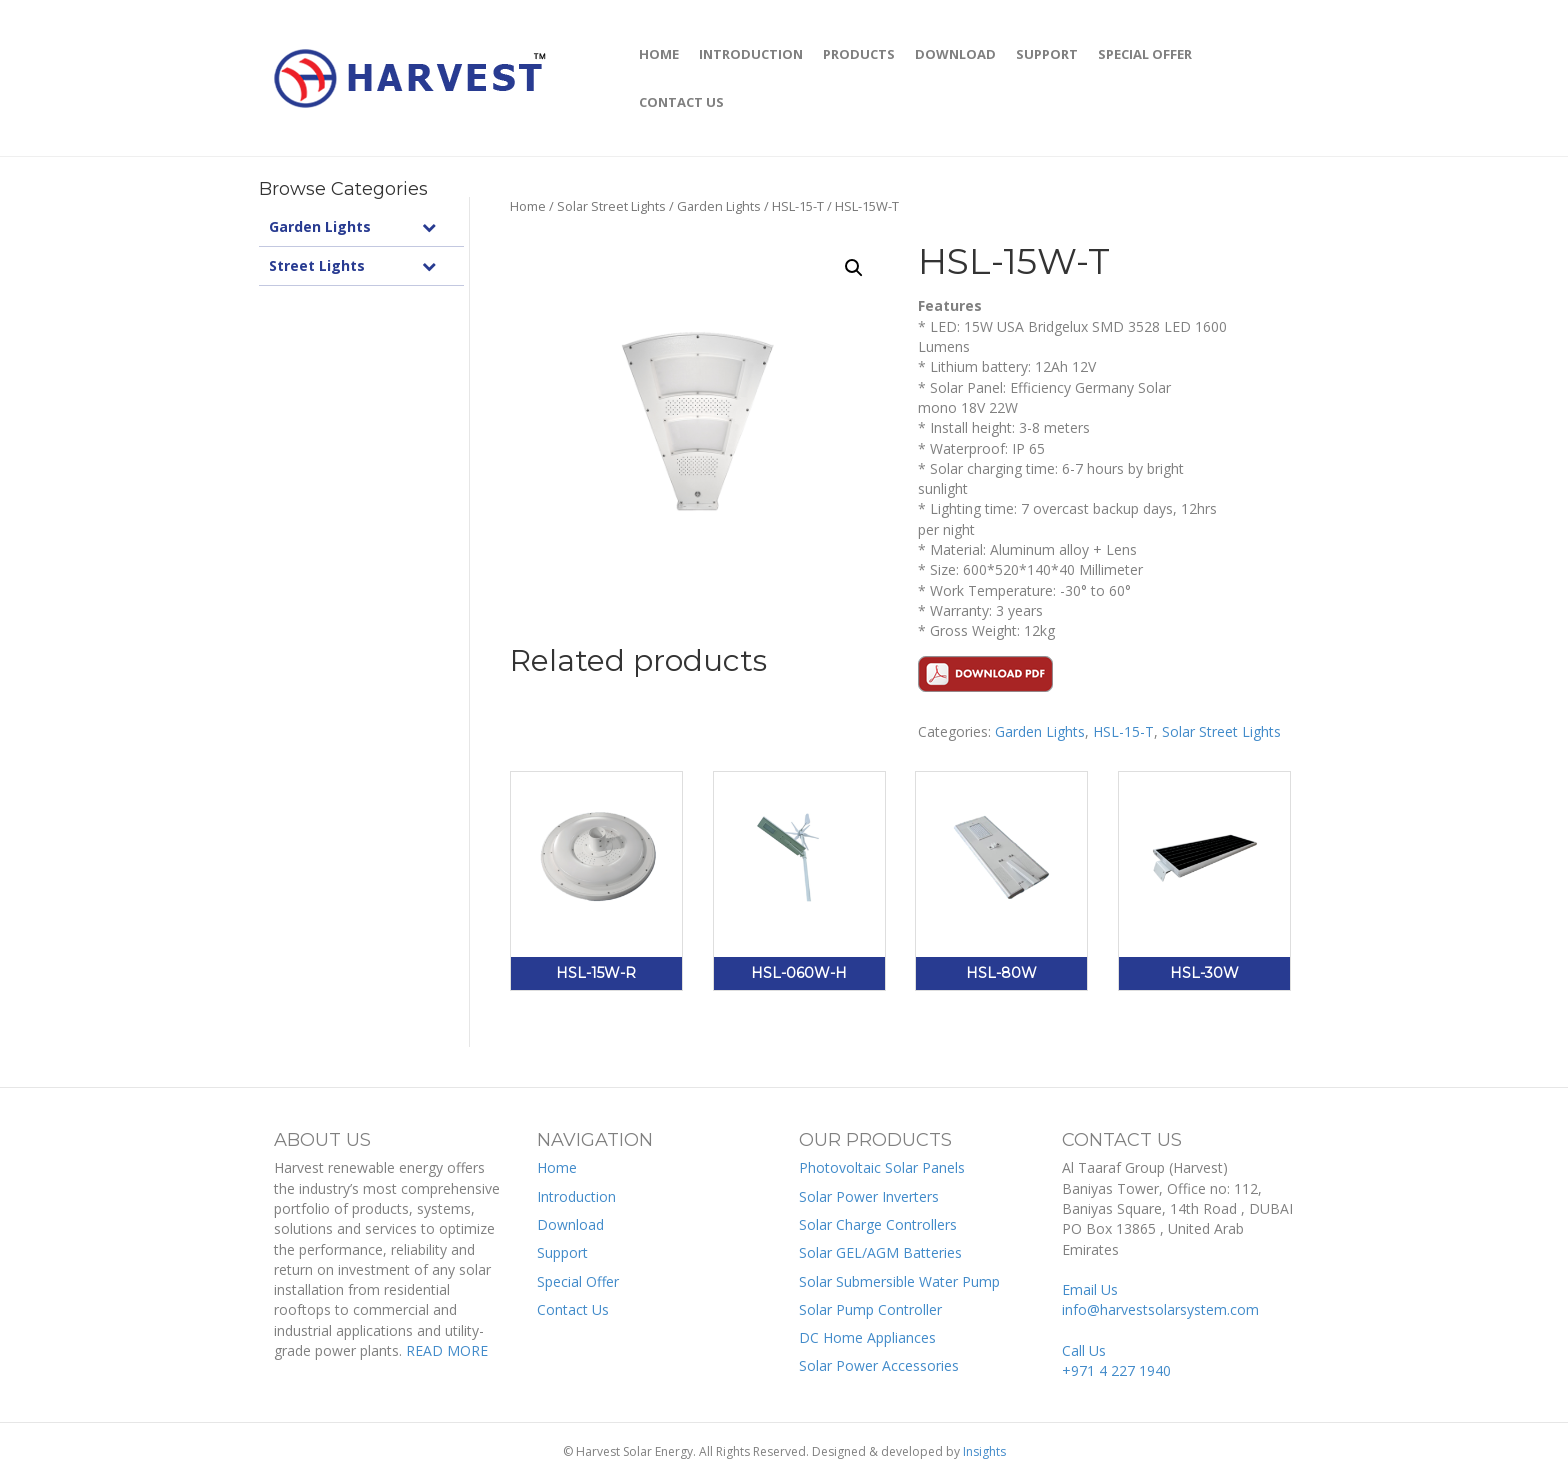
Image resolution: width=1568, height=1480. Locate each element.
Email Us (1160, 1299)
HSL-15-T (798, 206)
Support (1047, 54)
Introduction (751, 54)
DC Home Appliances (867, 1337)
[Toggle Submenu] (429, 227)
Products (859, 54)
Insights (984, 1451)
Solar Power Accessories (879, 1365)
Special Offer (1145, 54)
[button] (854, 268)
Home (659, 54)
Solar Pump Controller (870, 1309)
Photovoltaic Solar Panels (882, 1167)
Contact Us (681, 102)
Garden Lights (719, 206)
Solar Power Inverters (869, 1196)
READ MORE (447, 1350)
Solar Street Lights (611, 206)
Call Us (1116, 1360)
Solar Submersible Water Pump (899, 1281)
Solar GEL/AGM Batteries (880, 1252)
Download (955, 54)
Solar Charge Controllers (878, 1224)
